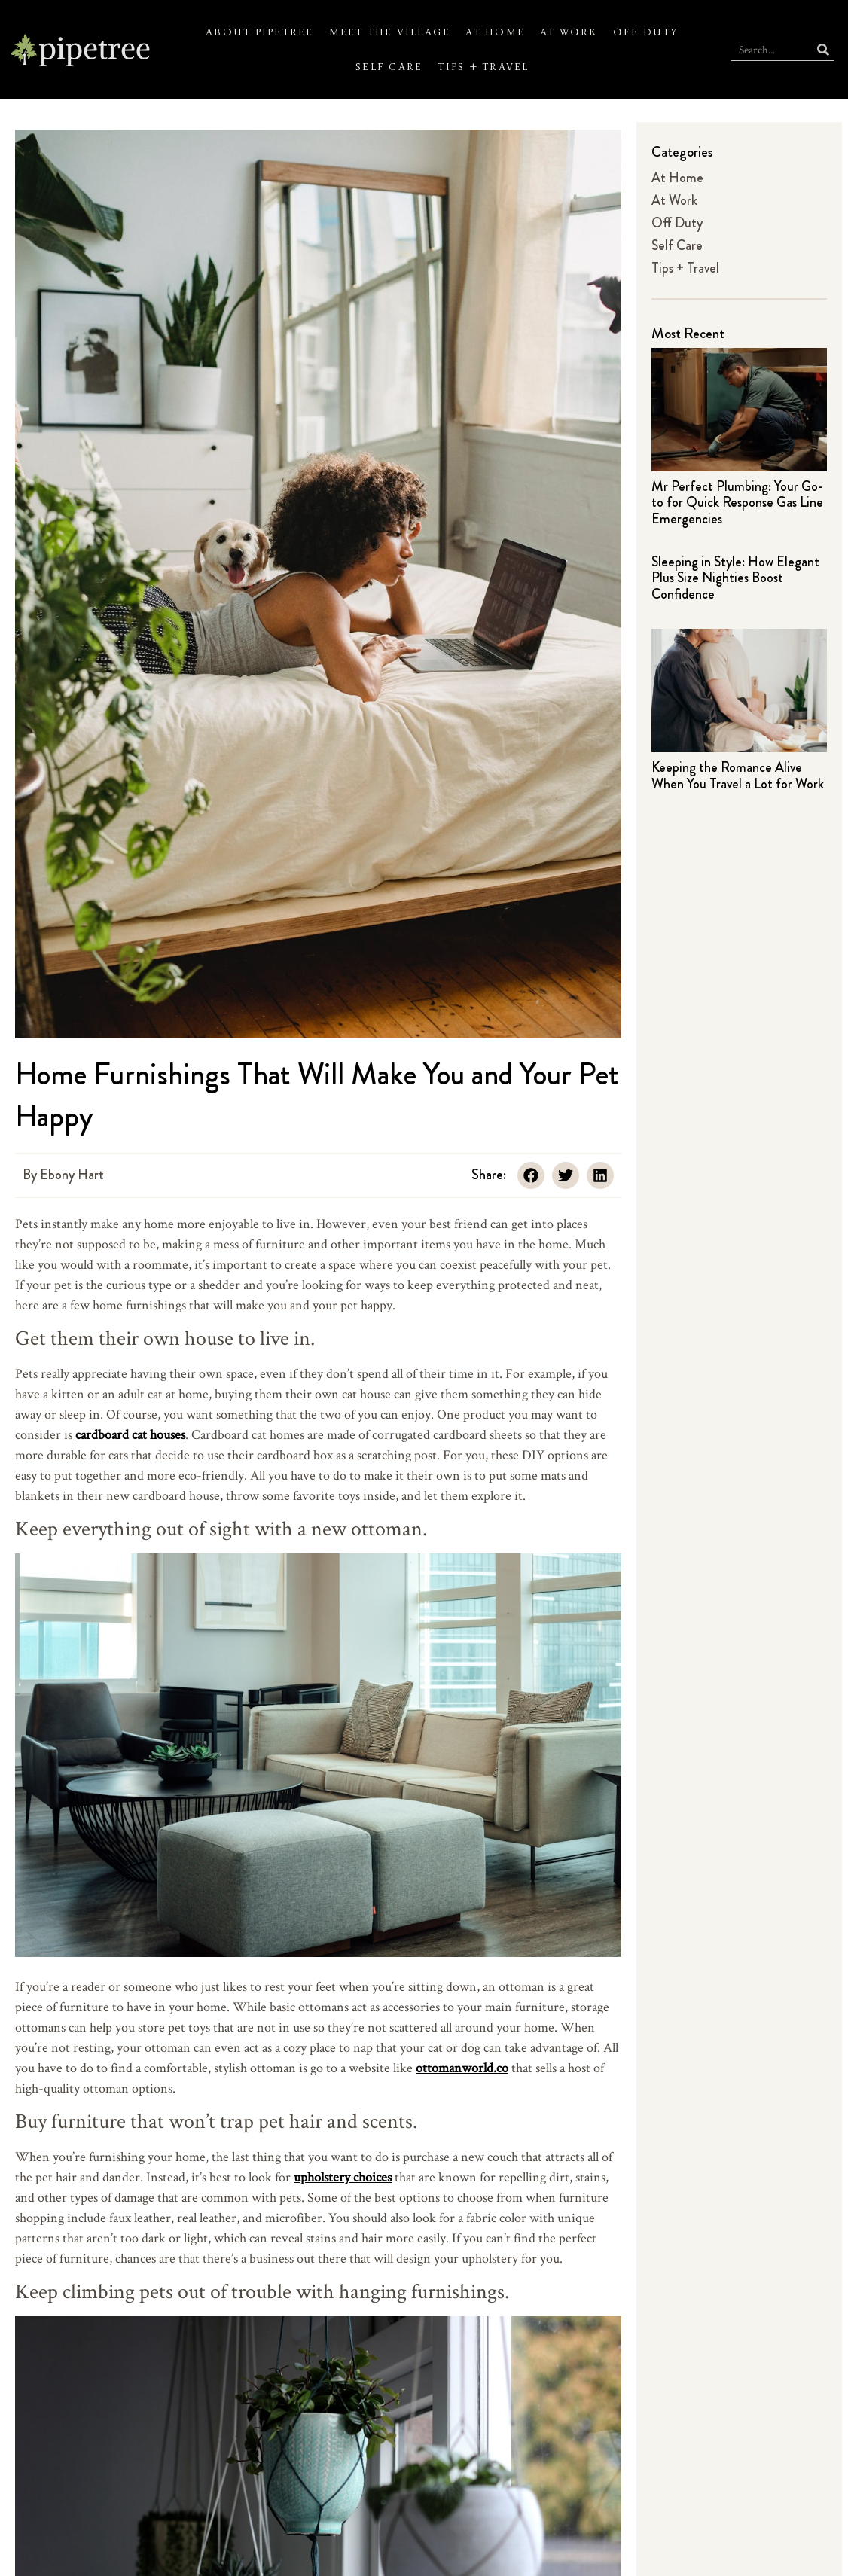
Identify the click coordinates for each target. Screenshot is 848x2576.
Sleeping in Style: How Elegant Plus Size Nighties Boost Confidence (735, 578)
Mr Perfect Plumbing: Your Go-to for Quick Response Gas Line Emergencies (737, 503)
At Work (569, 32)
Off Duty (646, 32)
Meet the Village (390, 32)
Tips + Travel (483, 67)
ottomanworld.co (462, 2067)
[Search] (823, 49)
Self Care (388, 67)
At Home (495, 32)
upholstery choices (343, 2176)
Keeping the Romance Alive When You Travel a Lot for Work (737, 776)
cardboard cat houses (130, 1434)
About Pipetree (259, 32)
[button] (530, 1175)
